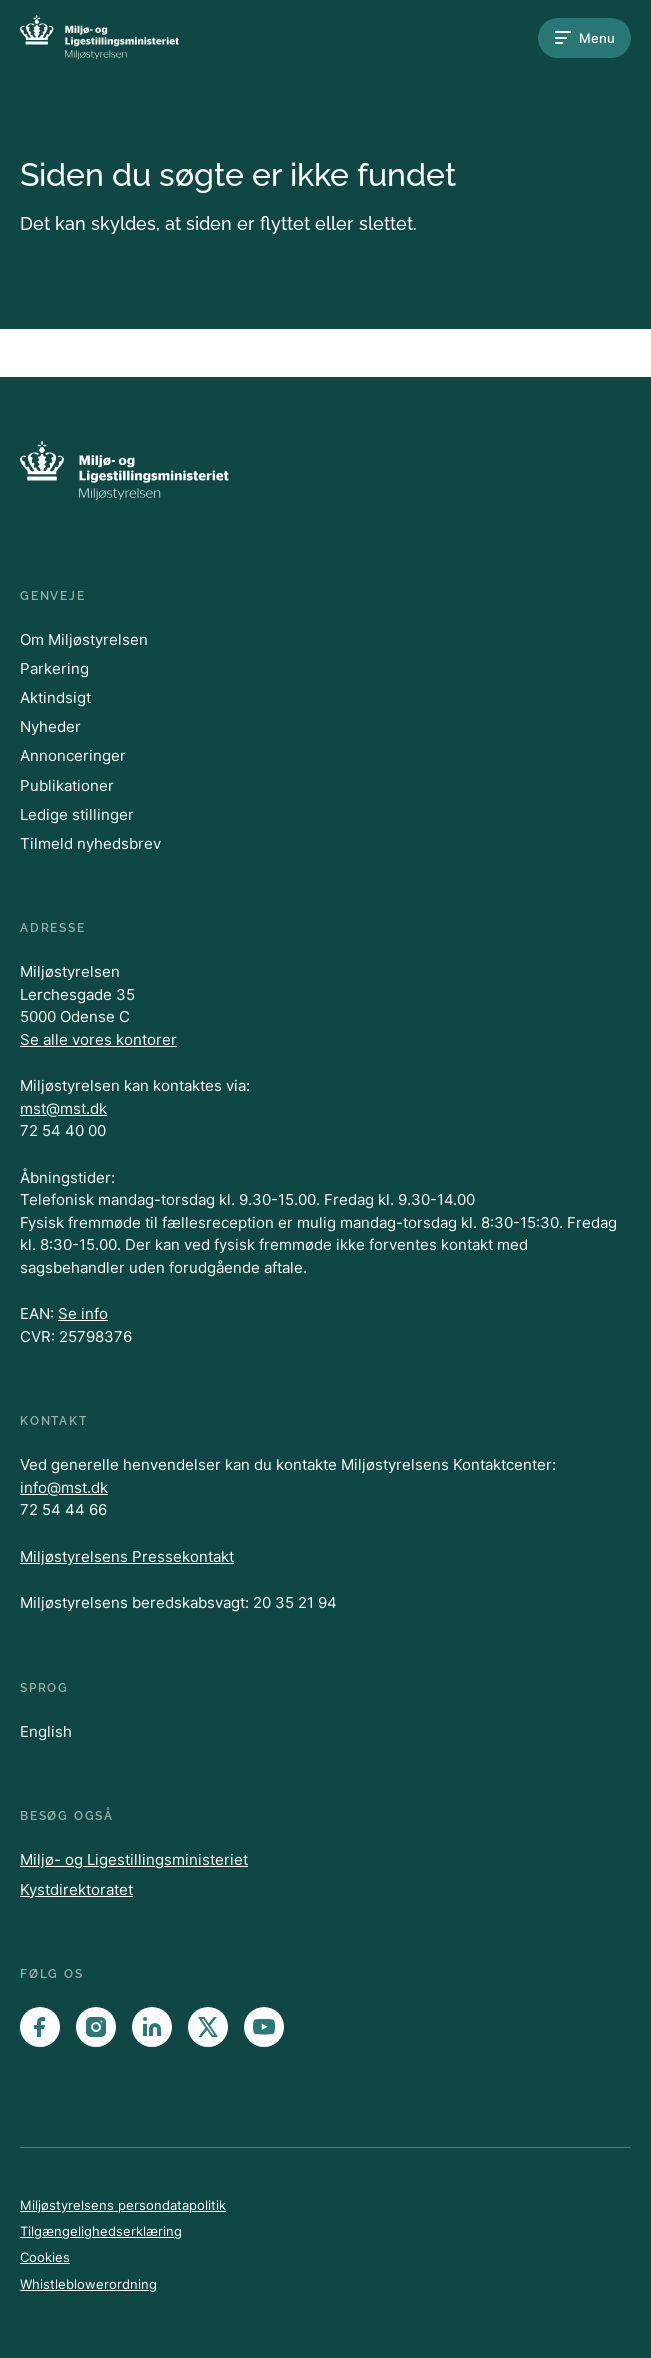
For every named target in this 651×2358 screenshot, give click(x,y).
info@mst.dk (64, 1487)
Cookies (45, 2257)
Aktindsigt (55, 697)
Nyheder (50, 726)
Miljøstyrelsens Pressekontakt (127, 1556)
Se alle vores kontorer (98, 1039)
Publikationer (67, 785)
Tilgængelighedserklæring (101, 2231)
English (46, 1731)
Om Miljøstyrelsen (84, 639)
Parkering (54, 668)
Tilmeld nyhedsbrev (90, 843)
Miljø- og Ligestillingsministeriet (134, 1859)
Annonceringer (73, 755)
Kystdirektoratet (76, 1889)
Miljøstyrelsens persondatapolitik (123, 2205)
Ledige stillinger (77, 814)
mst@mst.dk (63, 1108)
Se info (83, 1313)
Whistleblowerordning (88, 2284)
